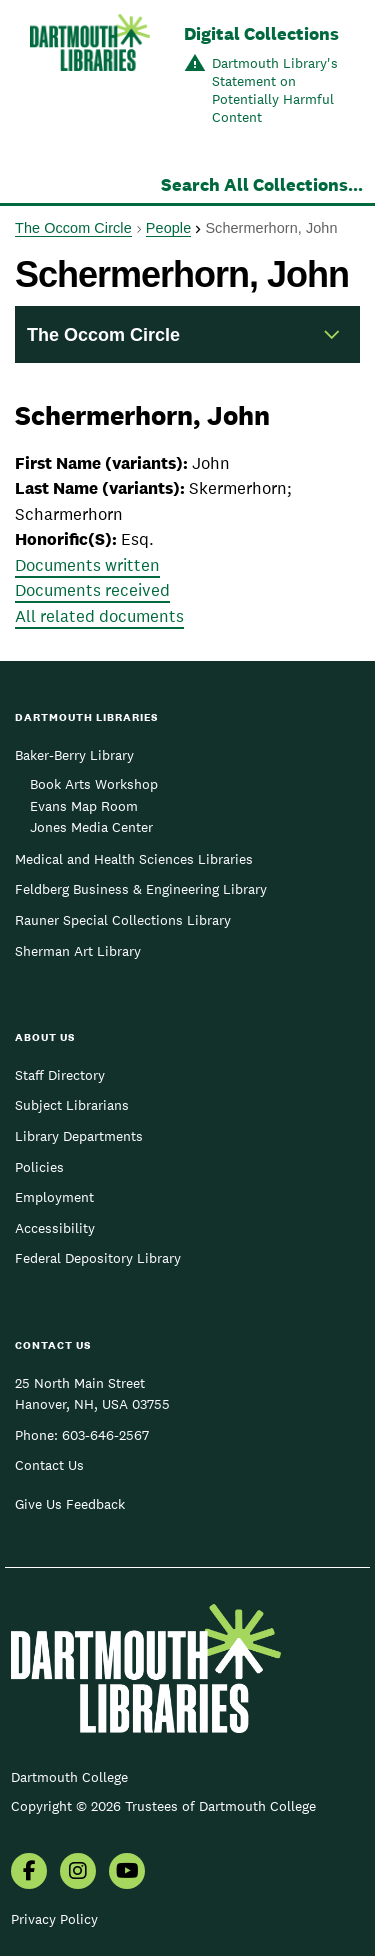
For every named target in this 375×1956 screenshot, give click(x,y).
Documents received (92, 590)
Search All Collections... (262, 184)
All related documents (99, 616)
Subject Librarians (72, 1105)
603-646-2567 (105, 1435)
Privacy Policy (54, 1919)
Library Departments (79, 1136)
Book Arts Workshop (94, 784)
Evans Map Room (84, 806)
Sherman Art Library (78, 951)
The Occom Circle (73, 228)
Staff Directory (60, 1075)
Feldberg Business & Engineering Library (141, 889)
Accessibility (55, 1228)
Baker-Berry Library (74, 755)
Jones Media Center (91, 827)
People (168, 228)
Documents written (87, 565)
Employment (54, 1197)
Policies (39, 1167)
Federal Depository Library (98, 1258)
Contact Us (49, 1465)
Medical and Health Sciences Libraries (134, 859)
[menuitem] (29, 1873)
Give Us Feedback (70, 1504)
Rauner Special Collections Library (123, 920)
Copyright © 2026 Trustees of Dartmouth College (163, 1806)
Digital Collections (261, 33)
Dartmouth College (69, 1777)
